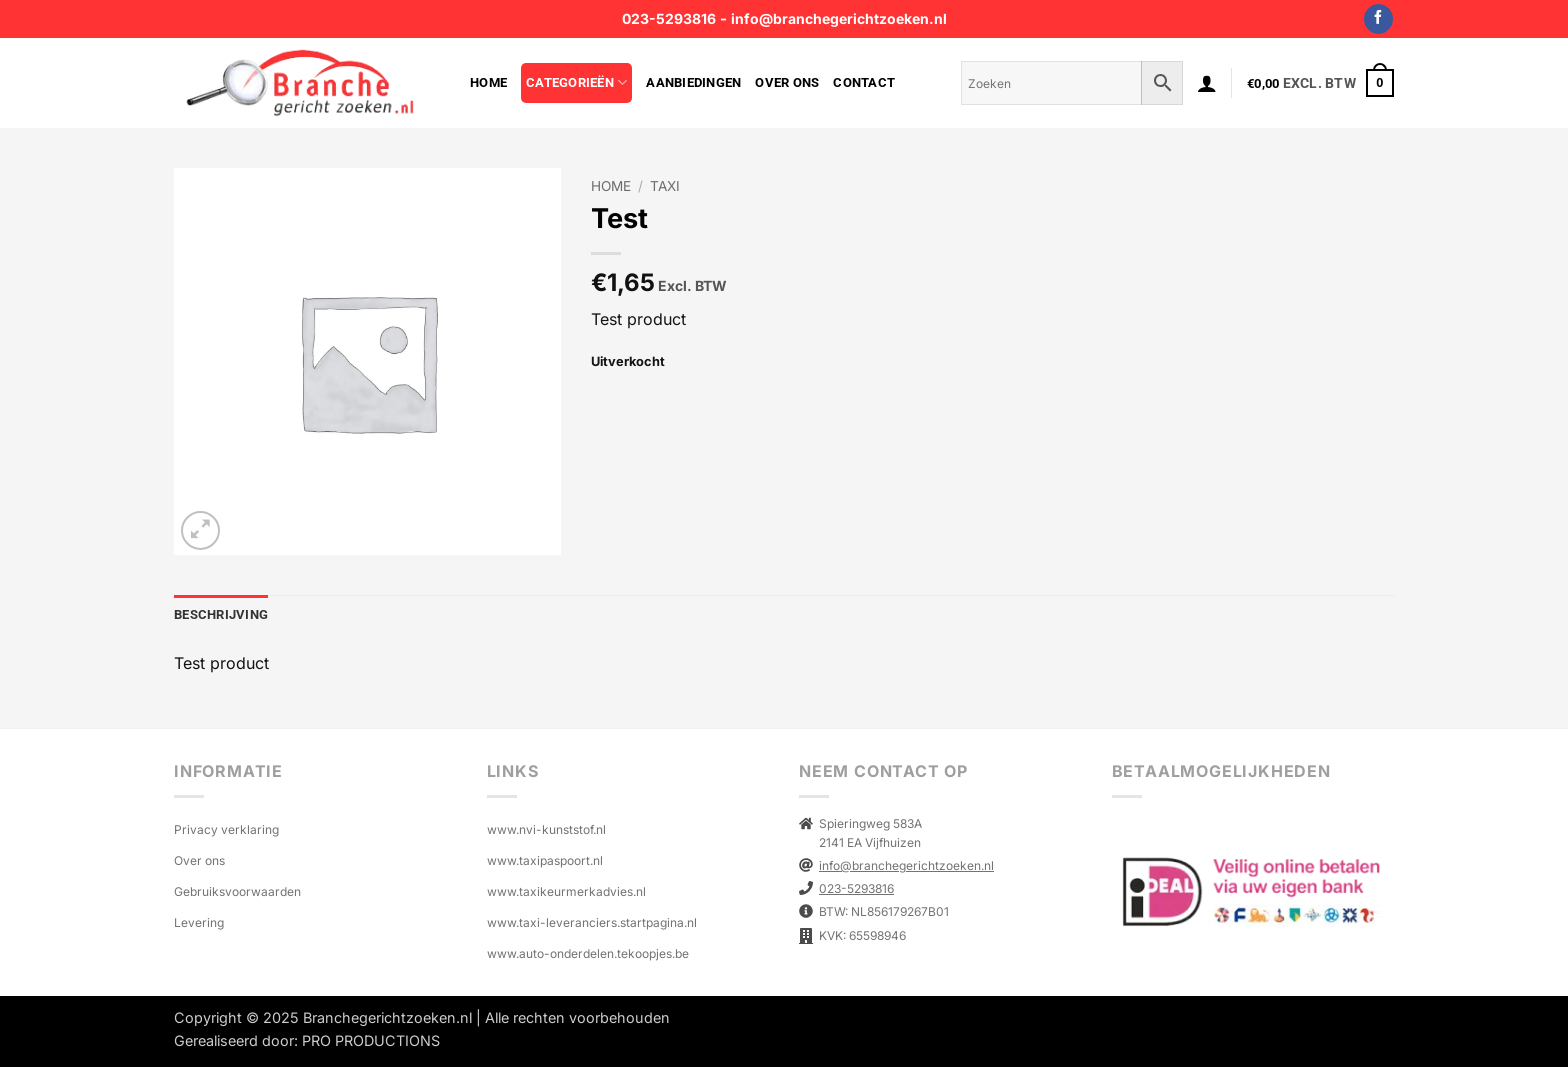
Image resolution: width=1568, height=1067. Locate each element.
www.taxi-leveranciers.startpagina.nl (592, 922)
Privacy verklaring (226, 829)
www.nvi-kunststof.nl (546, 829)
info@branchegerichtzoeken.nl (839, 18)
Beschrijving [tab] (221, 614)
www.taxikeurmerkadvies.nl (566, 891)
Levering (199, 922)
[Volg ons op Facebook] (1378, 19)
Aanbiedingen (693, 82)
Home (488, 82)
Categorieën (576, 82)
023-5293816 (669, 18)
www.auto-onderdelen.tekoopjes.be (588, 953)
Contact (864, 82)
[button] (1207, 83)
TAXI (665, 186)
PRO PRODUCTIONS (371, 1040)
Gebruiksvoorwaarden (237, 891)
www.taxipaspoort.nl (545, 860)
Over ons (787, 82)
